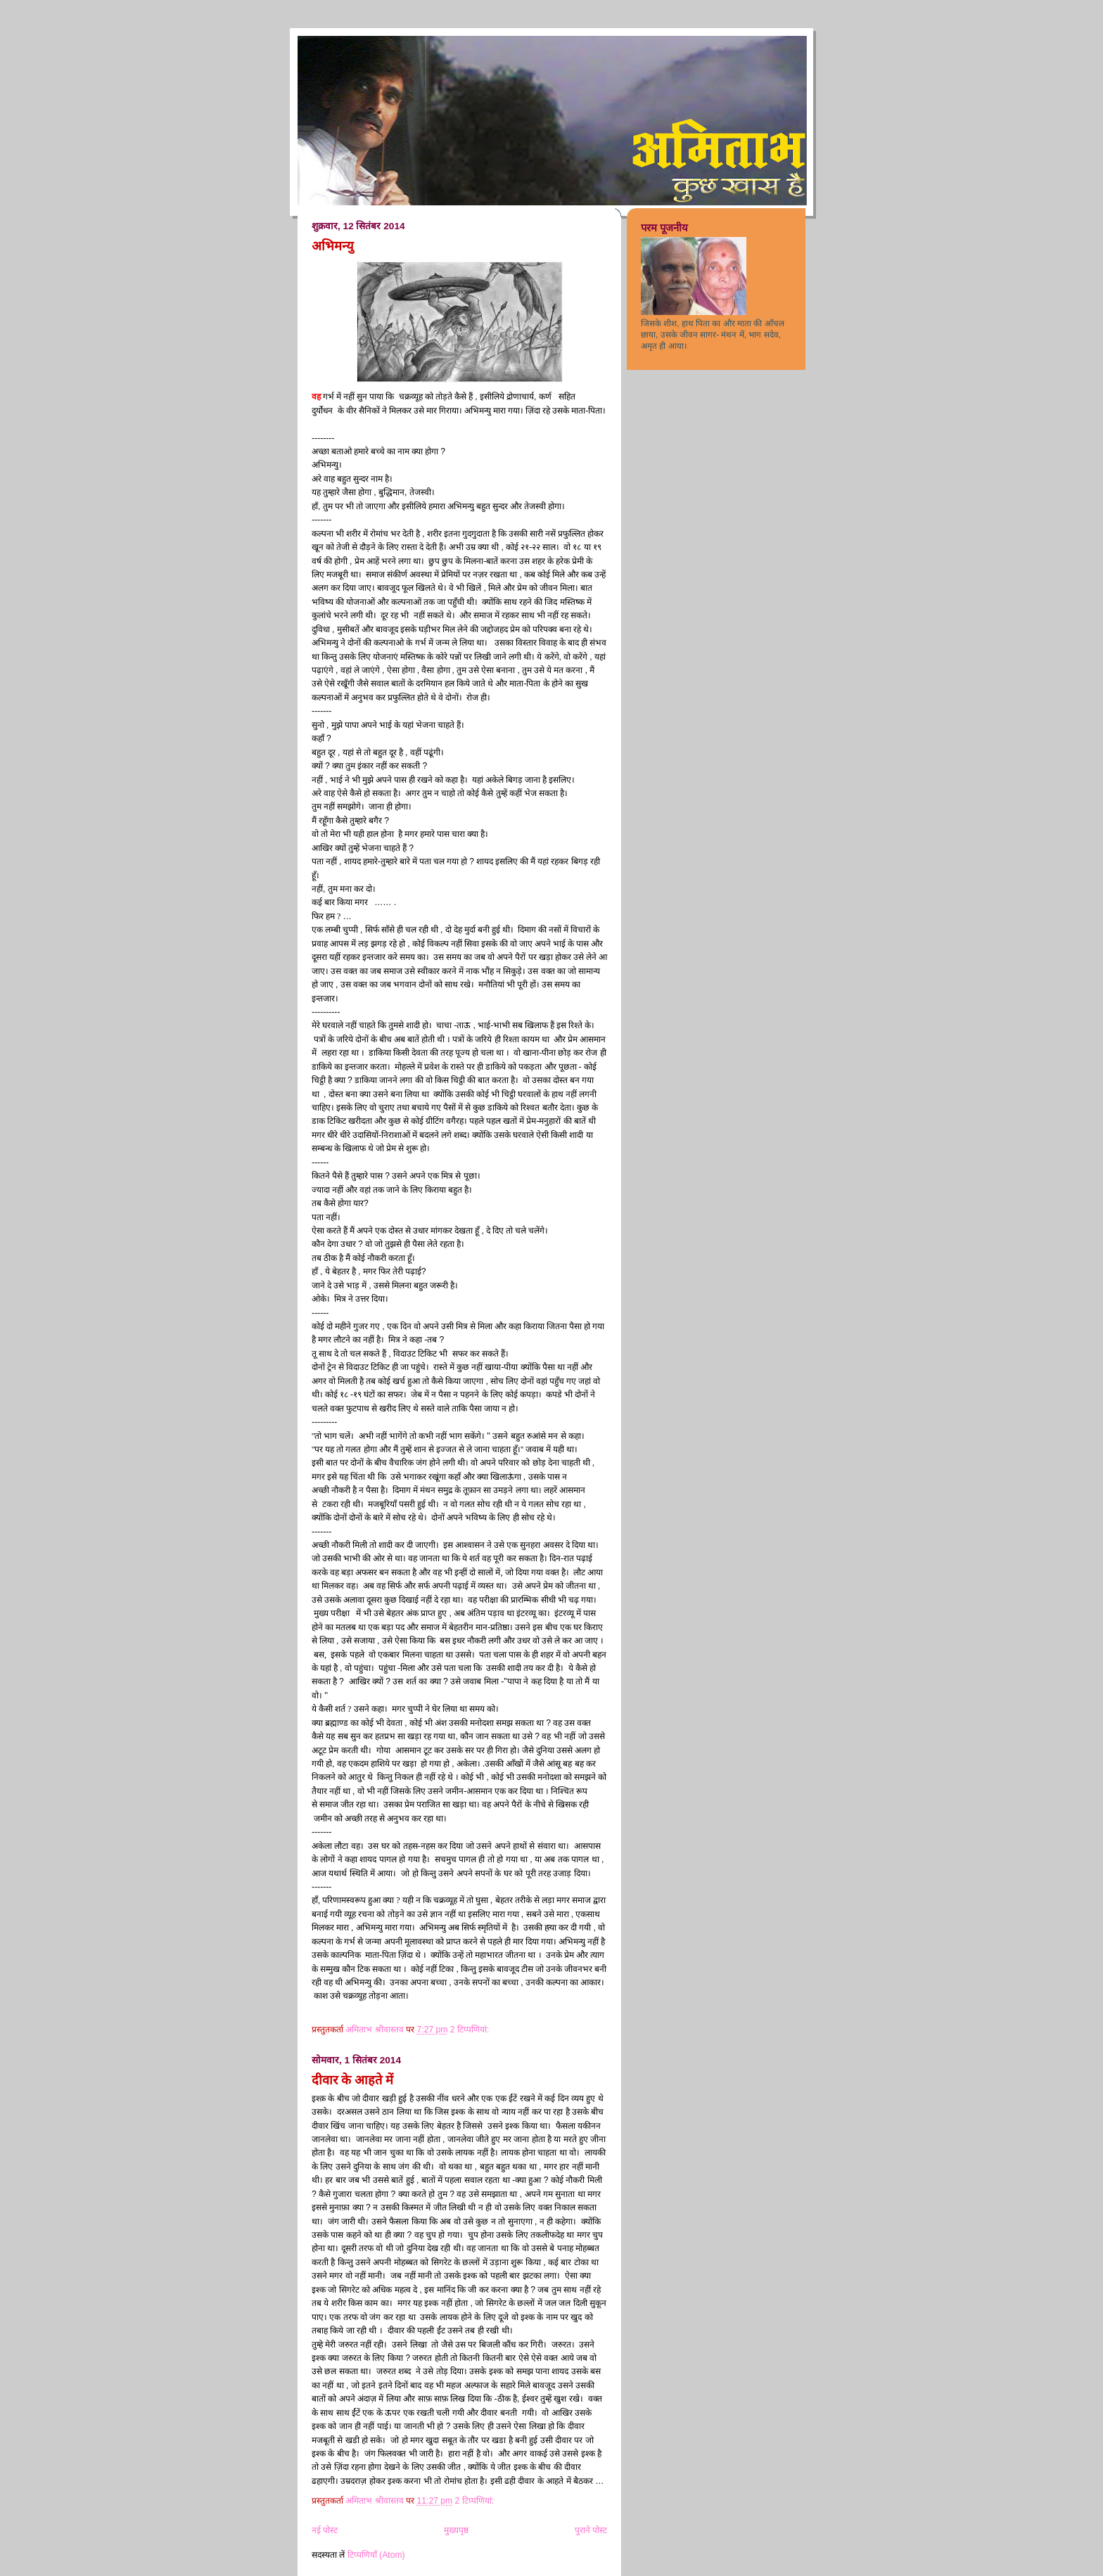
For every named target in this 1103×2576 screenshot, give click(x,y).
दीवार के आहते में (352, 2079)
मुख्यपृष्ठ (456, 2530)
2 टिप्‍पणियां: (471, 2029)
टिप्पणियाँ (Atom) (376, 2555)
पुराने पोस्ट (591, 2530)
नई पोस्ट (325, 2530)
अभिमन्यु (333, 245)
